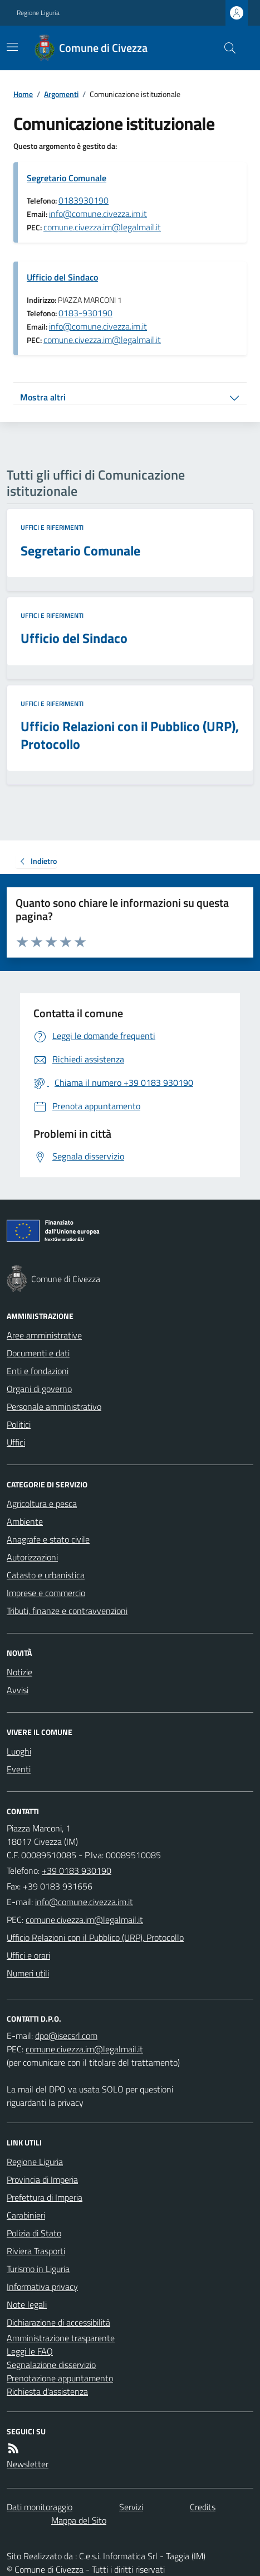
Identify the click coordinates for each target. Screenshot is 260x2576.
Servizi (131, 2507)
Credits (202, 2507)
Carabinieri (26, 2215)
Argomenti (61, 94)
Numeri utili (28, 1973)
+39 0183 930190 (76, 1870)
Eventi (19, 1769)
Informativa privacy (42, 2286)
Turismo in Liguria (38, 2268)
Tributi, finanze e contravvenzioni (67, 1610)
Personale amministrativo (54, 1406)
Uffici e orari (28, 1955)
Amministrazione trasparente (61, 2338)
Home (23, 94)
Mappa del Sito (78, 2520)
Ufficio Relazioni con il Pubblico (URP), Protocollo (95, 1937)
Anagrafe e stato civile (48, 1539)
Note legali (27, 2304)
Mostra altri (43, 397)
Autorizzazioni (32, 1557)
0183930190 (83, 200)
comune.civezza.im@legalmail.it (102, 227)
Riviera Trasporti (36, 2251)
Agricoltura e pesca (42, 1503)
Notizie (19, 1672)
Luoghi (19, 1751)
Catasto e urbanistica (46, 1575)
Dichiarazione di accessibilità (58, 2322)
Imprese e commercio (46, 1592)
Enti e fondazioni (37, 1371)
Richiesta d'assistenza (47, 2391)
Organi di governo (39, 1388)
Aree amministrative (44, 1335)
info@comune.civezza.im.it (98, 213)
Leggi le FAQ (30, 2351)
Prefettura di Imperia (44, 2197)
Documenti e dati (38, 1353)
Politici (19, 1424)
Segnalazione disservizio (51, 2364)
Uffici (16, 1442)
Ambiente (25, 1521)
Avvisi (17, 1690)
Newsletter (27, 2464)
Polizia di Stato (34, 2233)
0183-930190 (85, 313)
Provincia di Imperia (42, 2179)
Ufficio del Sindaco (62, 277)
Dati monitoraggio (39, 2507)
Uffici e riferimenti (52, 528)
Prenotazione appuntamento (60, 2378)
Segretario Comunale (66, 178)
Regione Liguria (38, 13)
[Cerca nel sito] (225, 48)
